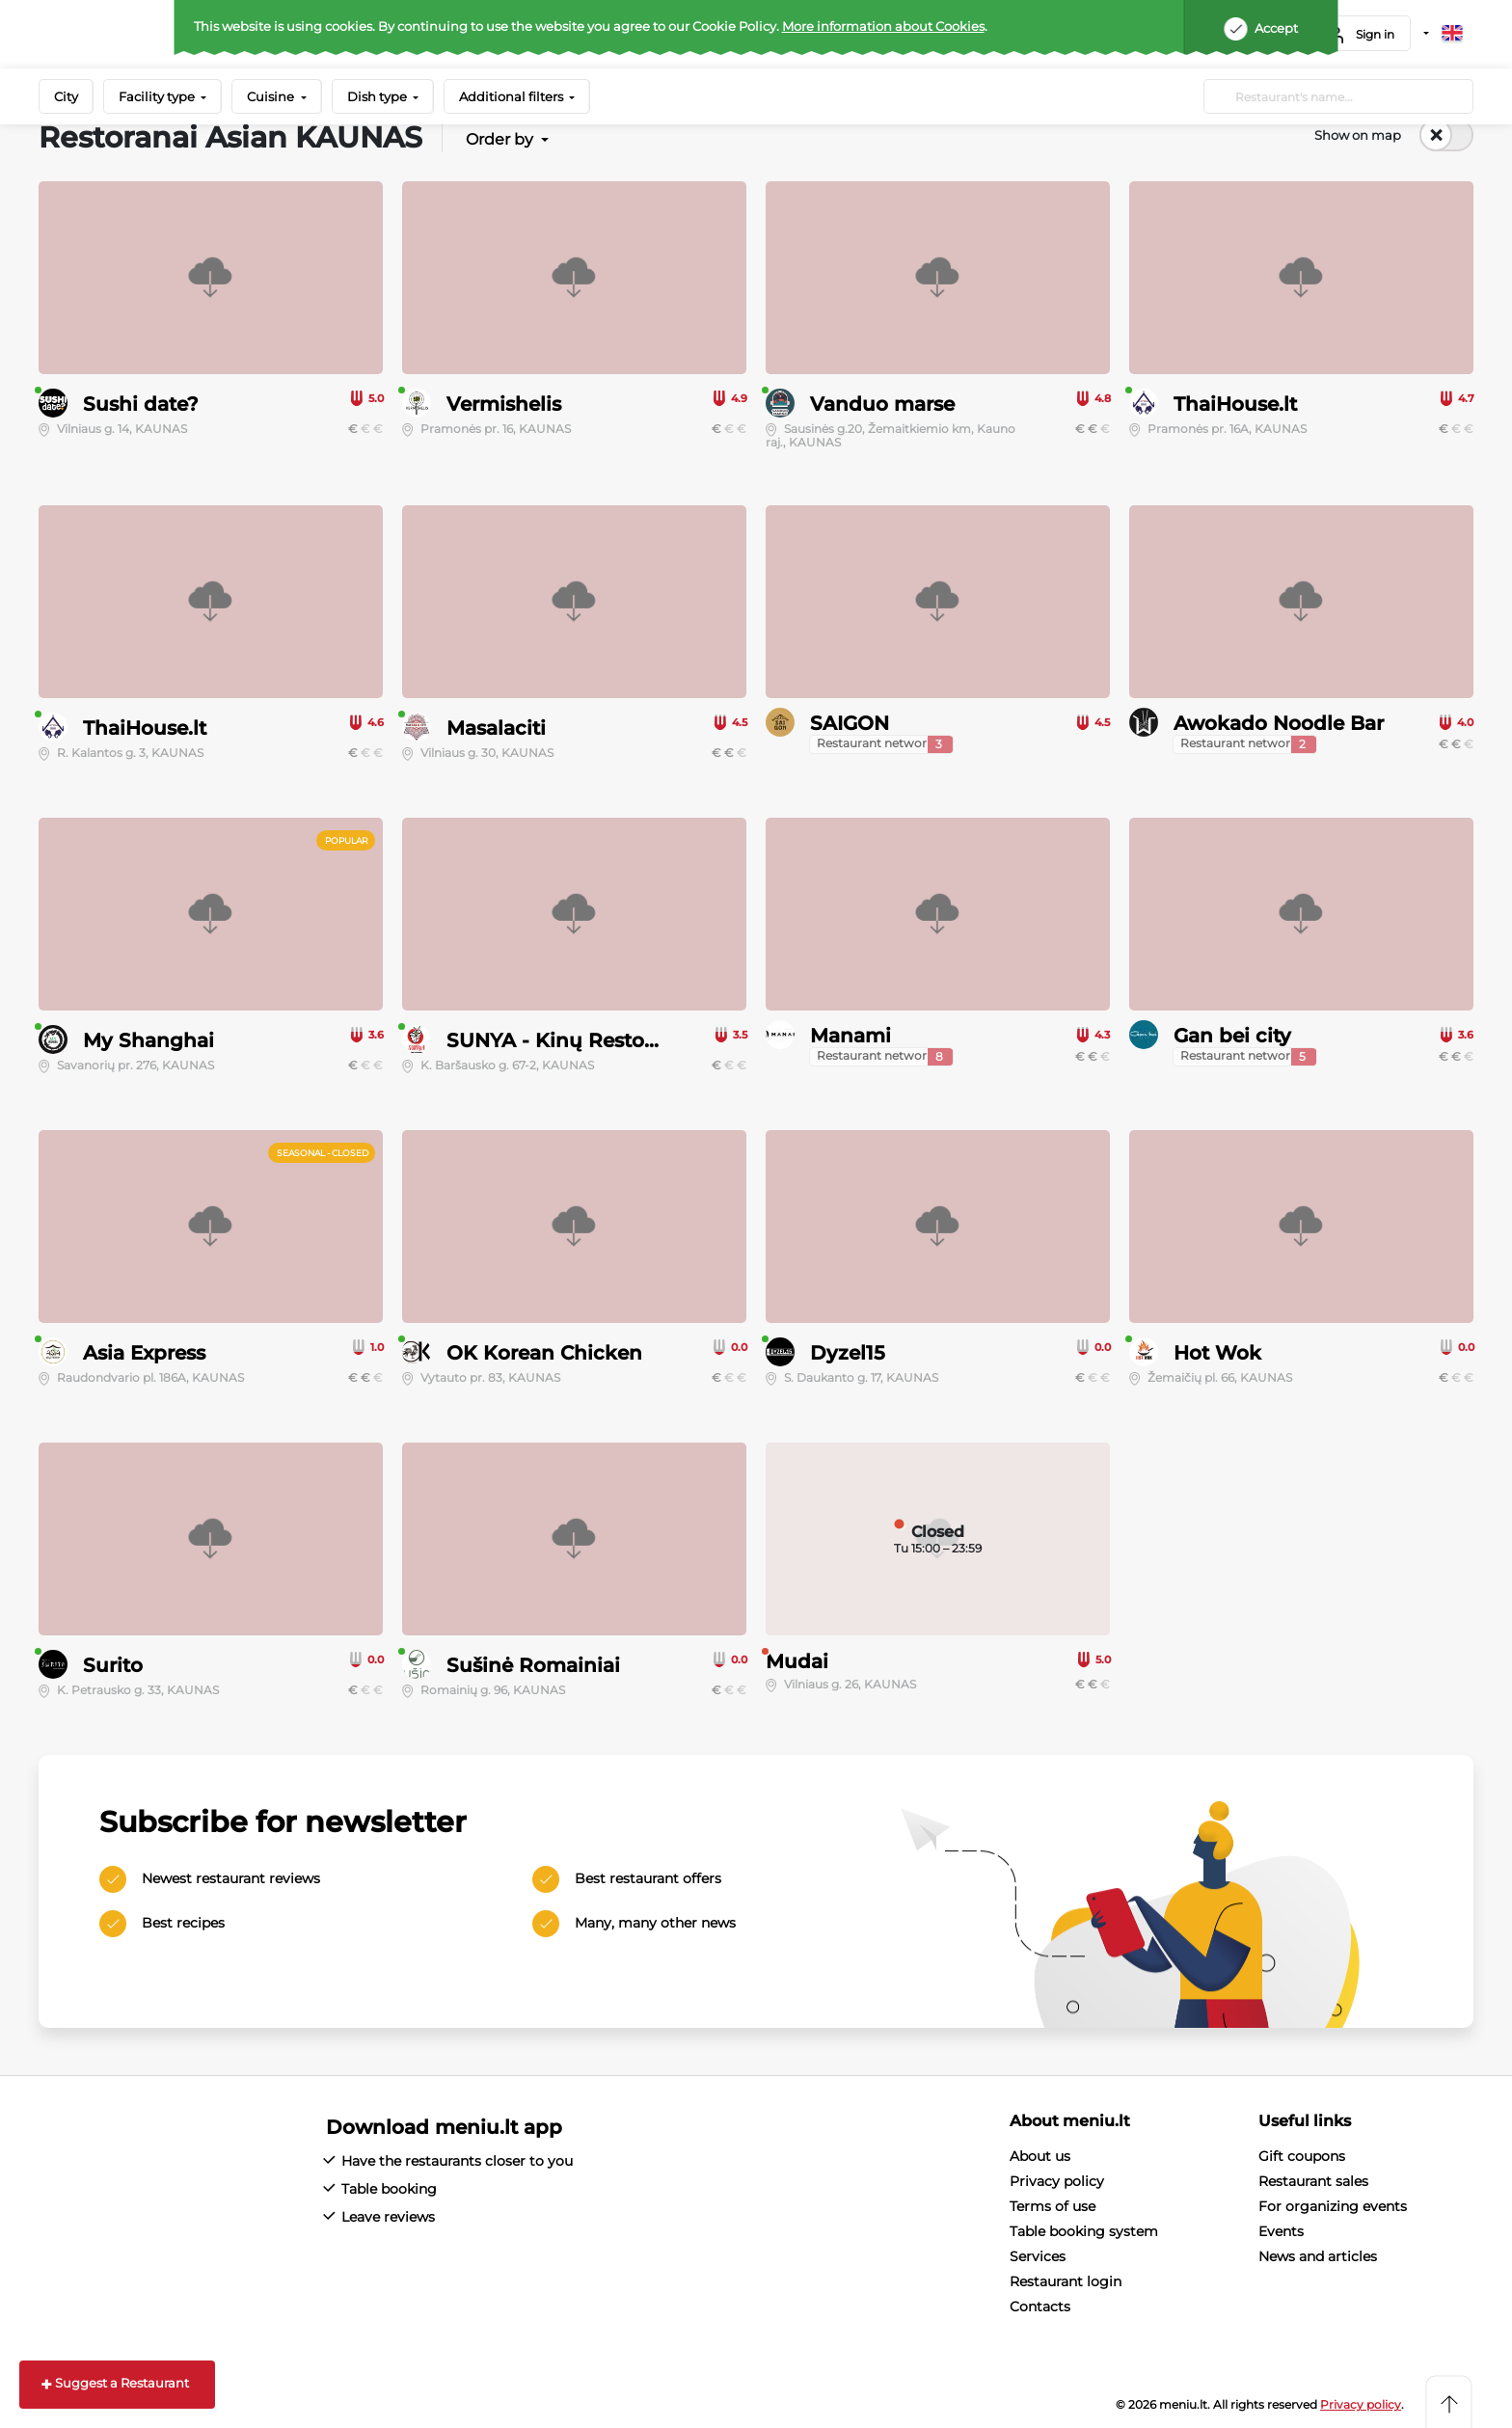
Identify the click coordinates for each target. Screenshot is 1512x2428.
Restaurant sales (1313, 2181)
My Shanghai (148, 1040)
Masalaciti (496, 728)
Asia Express (144, 1352)
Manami (850, 1035)
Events (1281, 2231)
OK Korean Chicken (544, 1352)
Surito (113, 1665)
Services (1038, 2256)
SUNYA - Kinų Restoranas (571, 1040)
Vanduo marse (882, 404)
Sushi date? (141, 404)
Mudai (797, 1661)
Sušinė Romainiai (533, 1665)
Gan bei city (1232, 1035)
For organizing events (1332, 2206)
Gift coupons (1301, 2156)
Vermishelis (503, 404)
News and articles (1317, 2256)
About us (1040, 2156)
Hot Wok (1217, 1352)
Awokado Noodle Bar (1279, 723)
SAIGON (849, 723)
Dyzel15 (847, 1352)
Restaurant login (1065, 2281)
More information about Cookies (883, 26)
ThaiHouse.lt (1235, 404)
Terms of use (1052, 2206)
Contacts (1040, 2306)
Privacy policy (1057, 2181)
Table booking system (1084, 2231)
